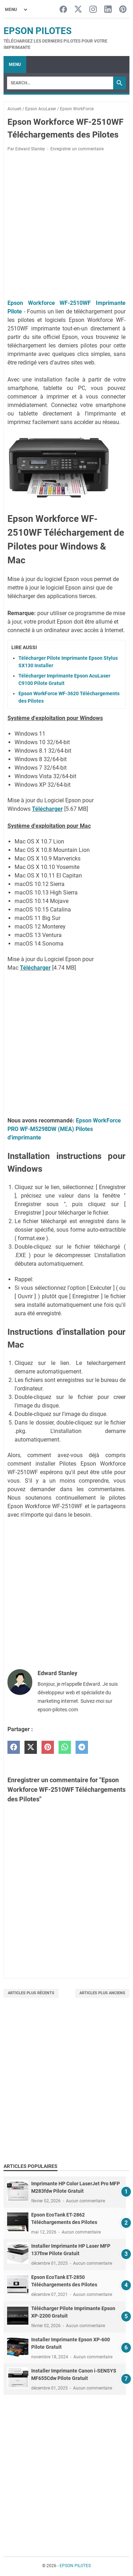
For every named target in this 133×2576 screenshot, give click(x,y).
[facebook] (13, 1747)
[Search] (60, 83)
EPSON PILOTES (38, 31)
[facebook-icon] (63, 10)
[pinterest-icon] (122, 10)
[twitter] (30, 1747)
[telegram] (82, 1747)
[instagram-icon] (93, 10)
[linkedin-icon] (107, 10)
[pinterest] (47, 1747)
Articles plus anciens (102, 1993)
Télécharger (47, 808)
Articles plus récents (31, 1993)
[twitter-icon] (78, 10)
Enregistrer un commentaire (77, 148)
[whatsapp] (65, 1747)
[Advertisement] (66, 226)
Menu (15, 64)
